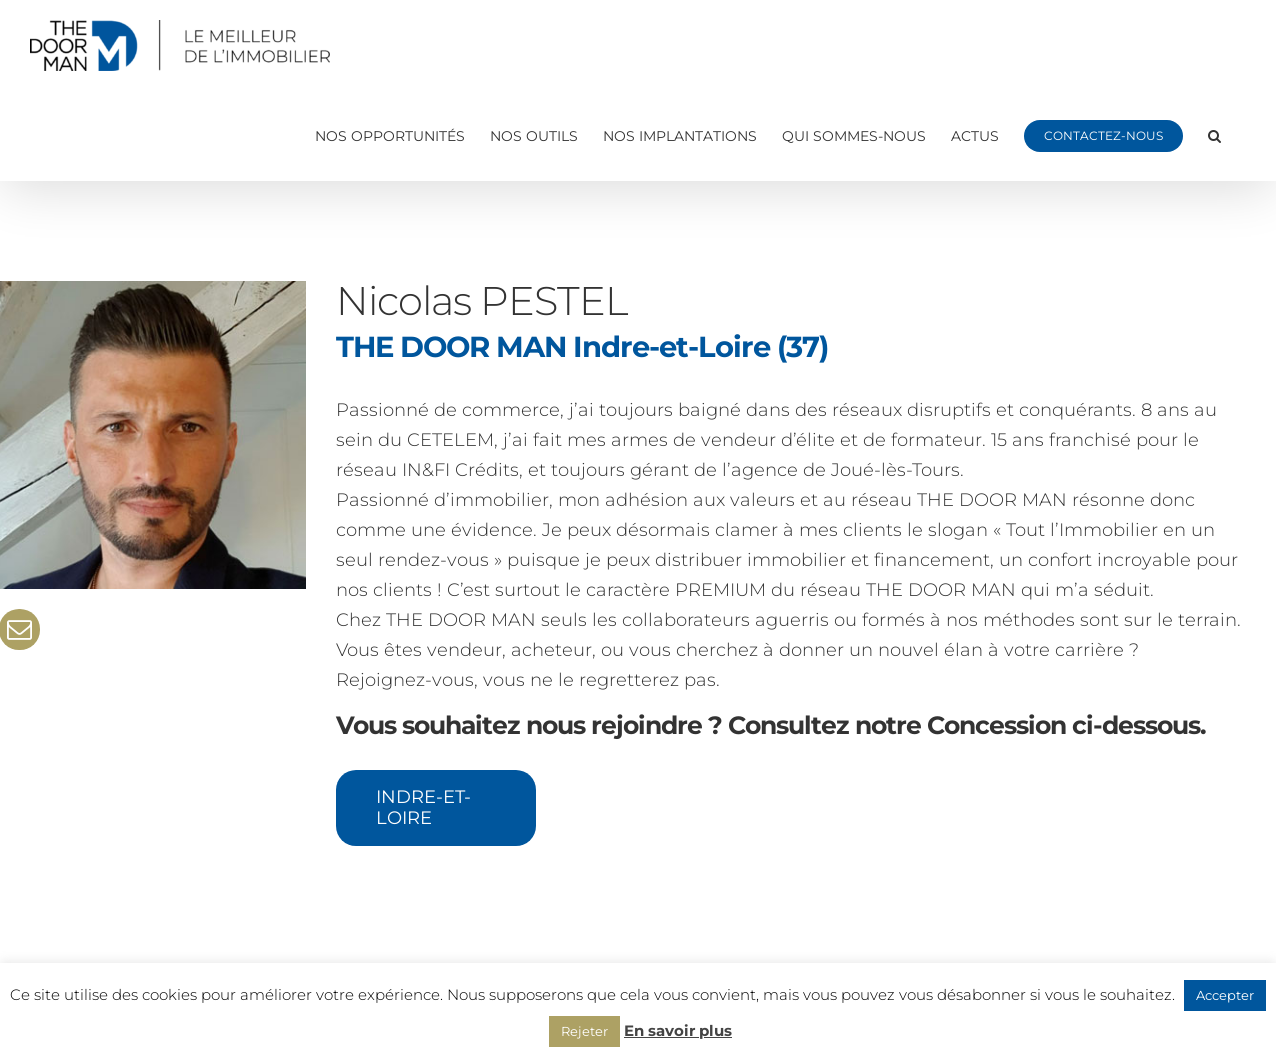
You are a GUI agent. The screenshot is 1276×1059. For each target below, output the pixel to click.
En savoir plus (678, 1030)
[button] (1214, 136)
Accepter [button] (1225, 995)
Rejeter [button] (584, 1031)
